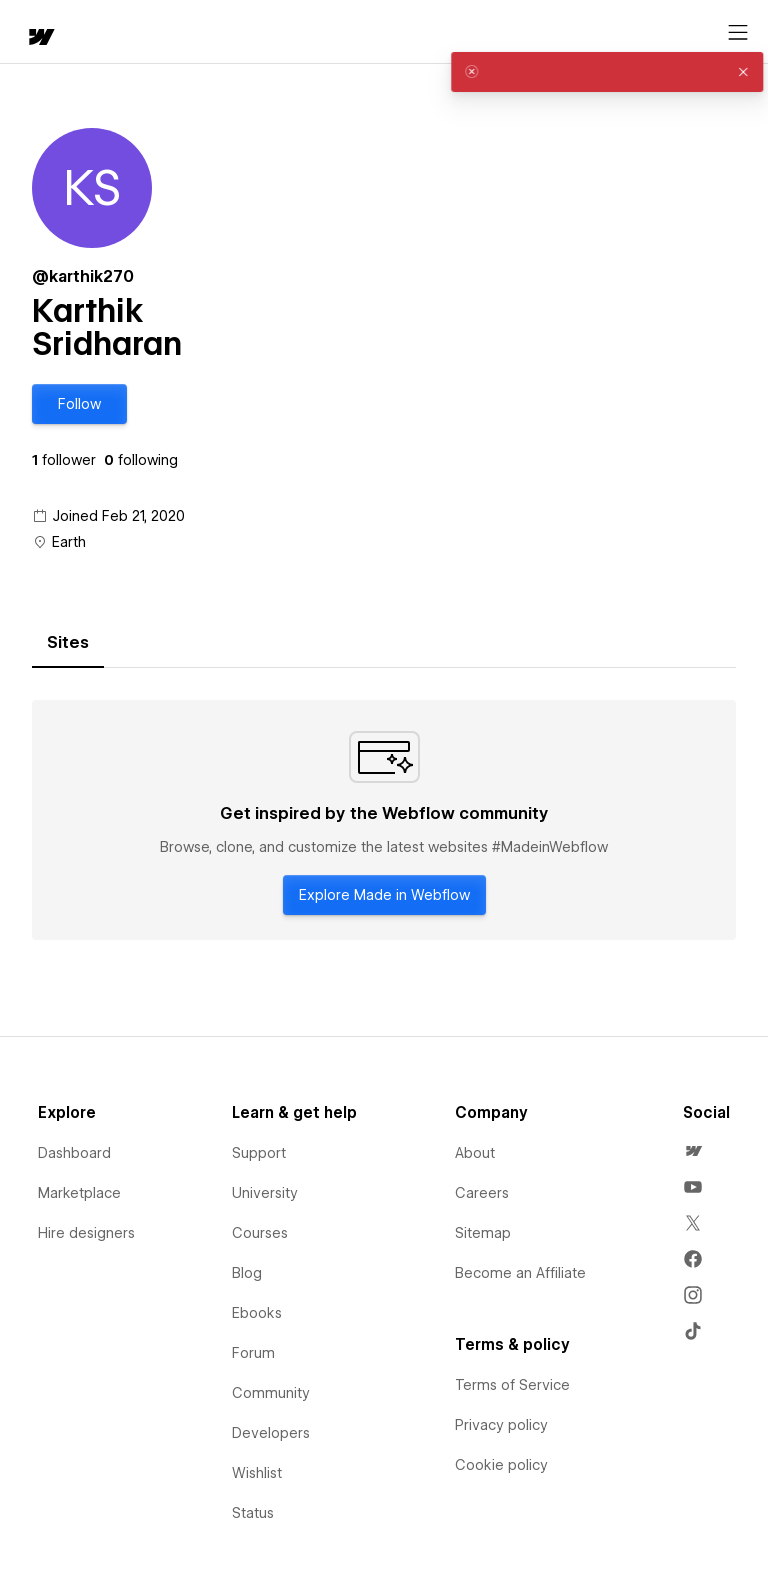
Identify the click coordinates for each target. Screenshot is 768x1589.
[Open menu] (738, 33)
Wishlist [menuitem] (257, 1473)
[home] (40, 38)
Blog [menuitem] (247, 1273)
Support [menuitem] (259, 1153)
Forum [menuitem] (253, 1353)
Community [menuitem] (271, 1393)
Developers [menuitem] (271, 1433)
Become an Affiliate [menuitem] (520, 1273)
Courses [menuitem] (260, 1233)
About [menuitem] (475, 1153)
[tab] (68, 643)
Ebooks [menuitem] (257, 1313)
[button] (79, 404)
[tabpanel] (384, 820)
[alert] (592, 72)
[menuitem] (693, 1151)
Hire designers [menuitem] (86, 1233)
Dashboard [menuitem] (74, 1153)
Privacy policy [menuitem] (501, 1425)
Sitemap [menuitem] (483, 1233)
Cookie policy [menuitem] (501, 1465)
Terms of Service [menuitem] (512, 1385)
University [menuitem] (265, 1193)
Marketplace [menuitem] (79, 1193)
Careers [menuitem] (482, 1193)
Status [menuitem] (253, 1513)
